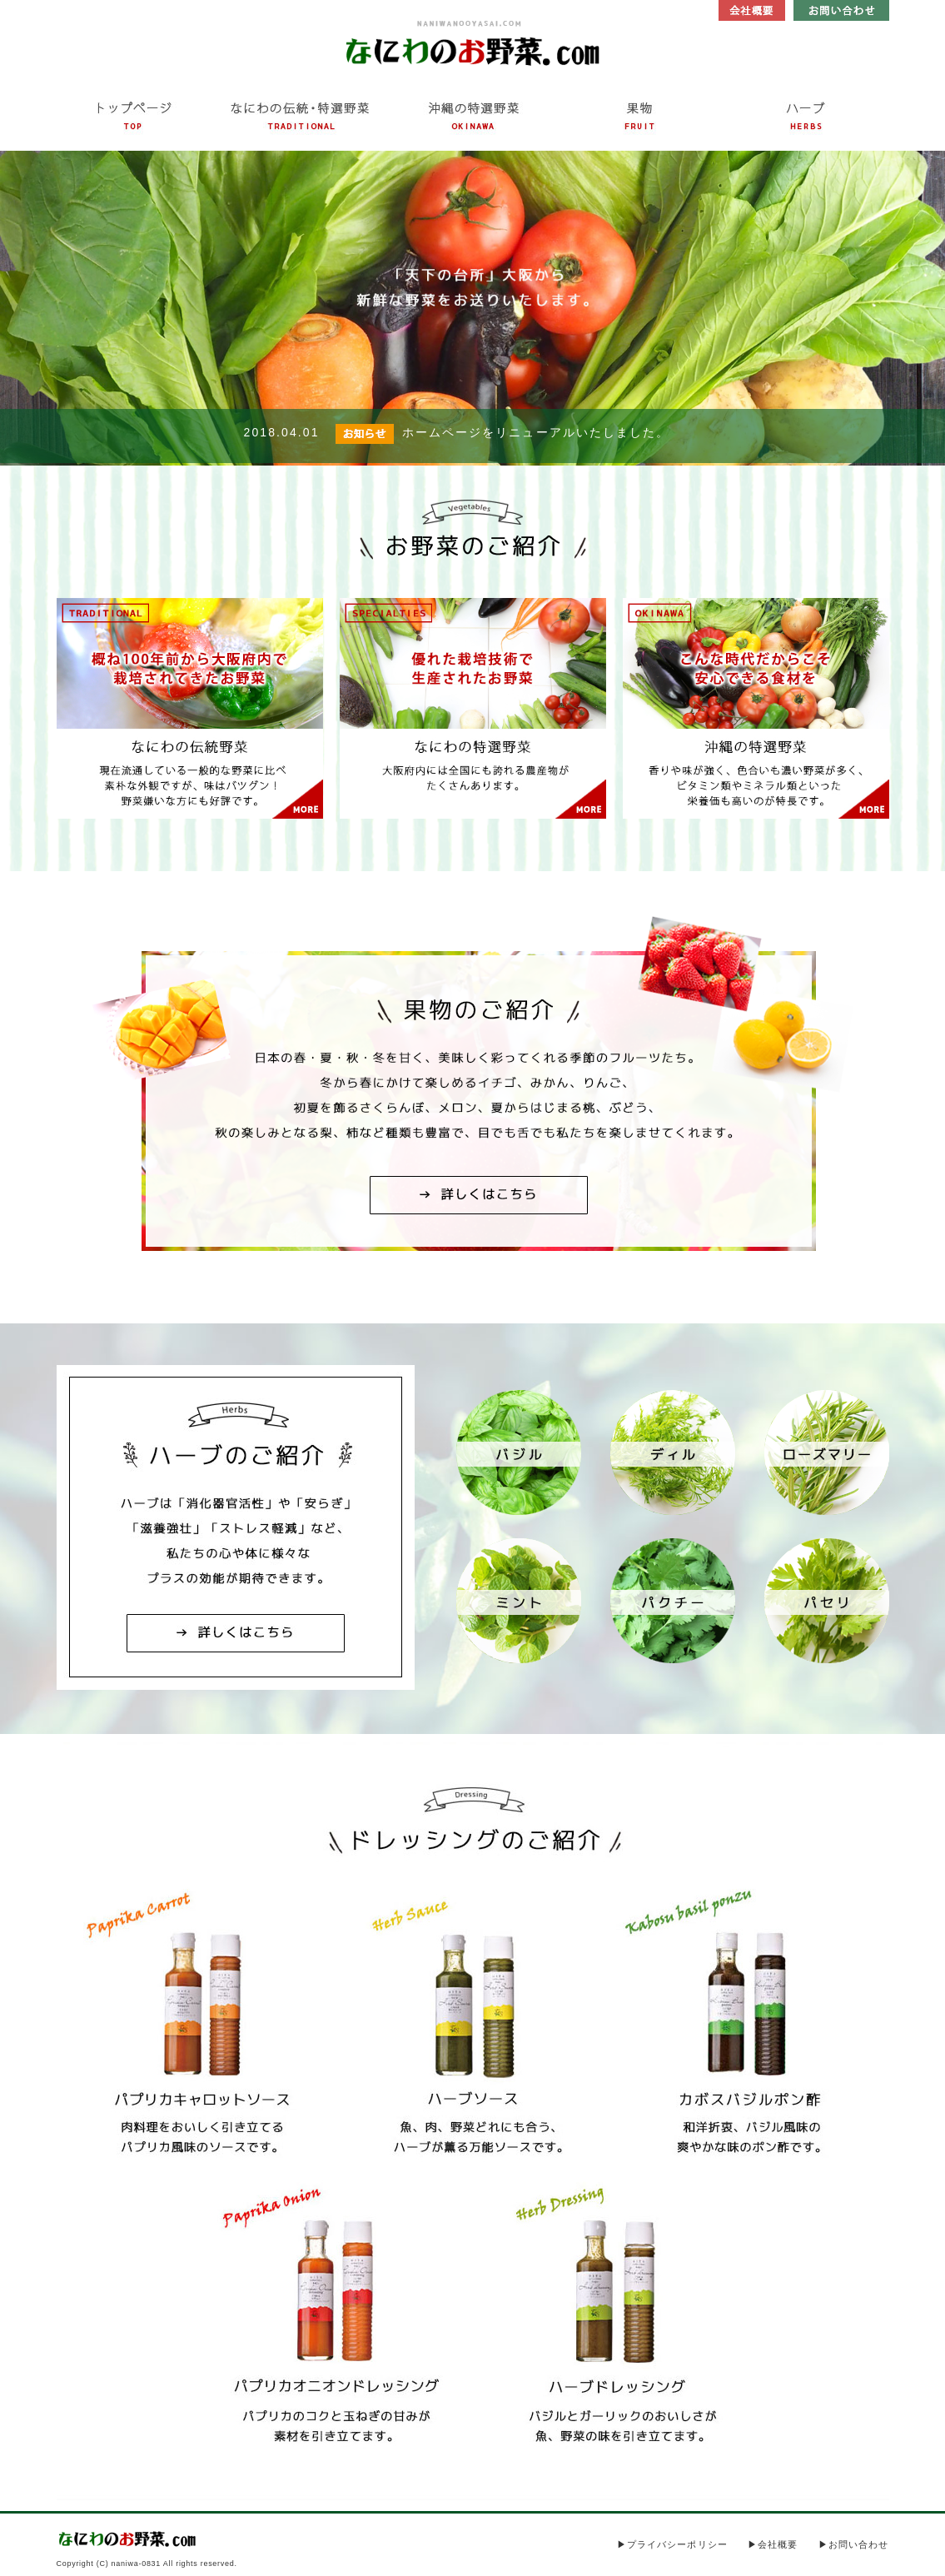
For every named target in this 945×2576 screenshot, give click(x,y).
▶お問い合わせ (853, 2544)
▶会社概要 (773, 2544)
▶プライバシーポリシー (672, 2544)
